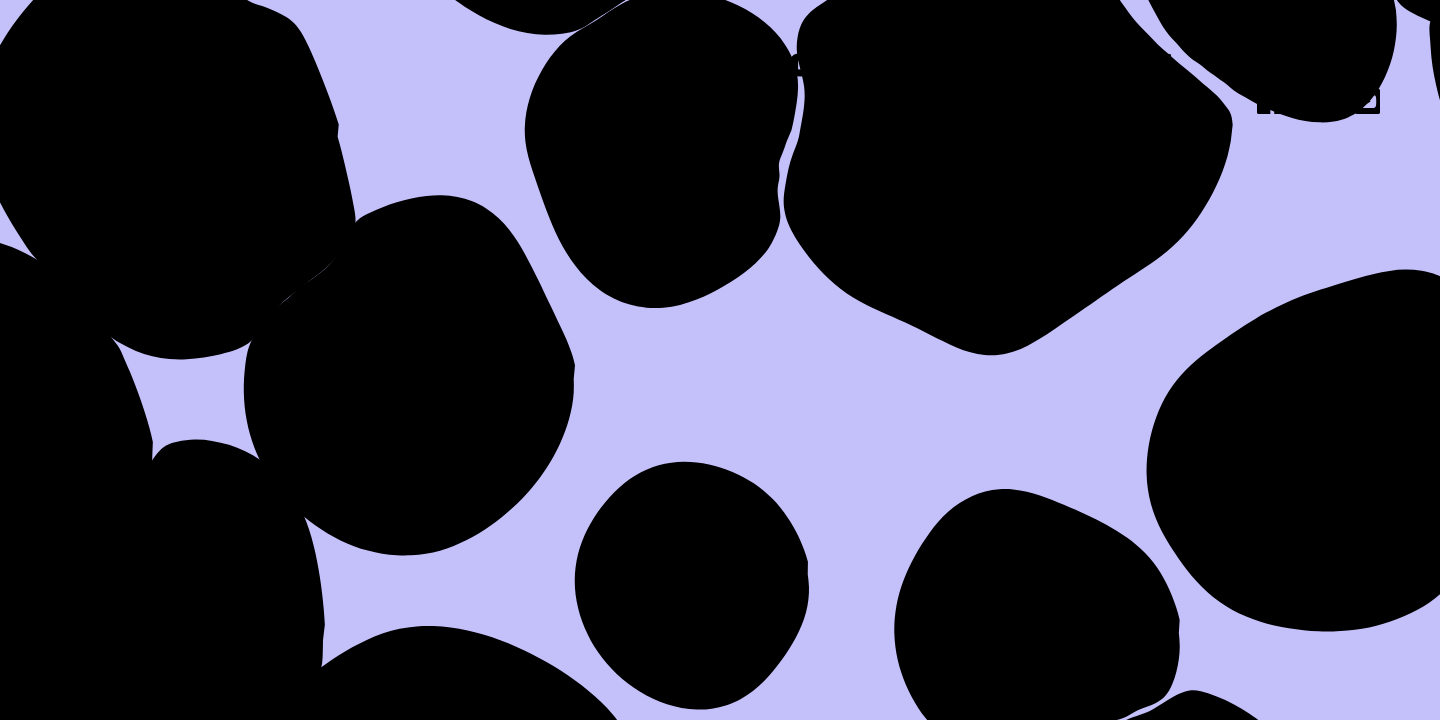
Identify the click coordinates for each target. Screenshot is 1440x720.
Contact (1306, 68)
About (799, 68)
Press (1121, 68)
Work (961, 68)
